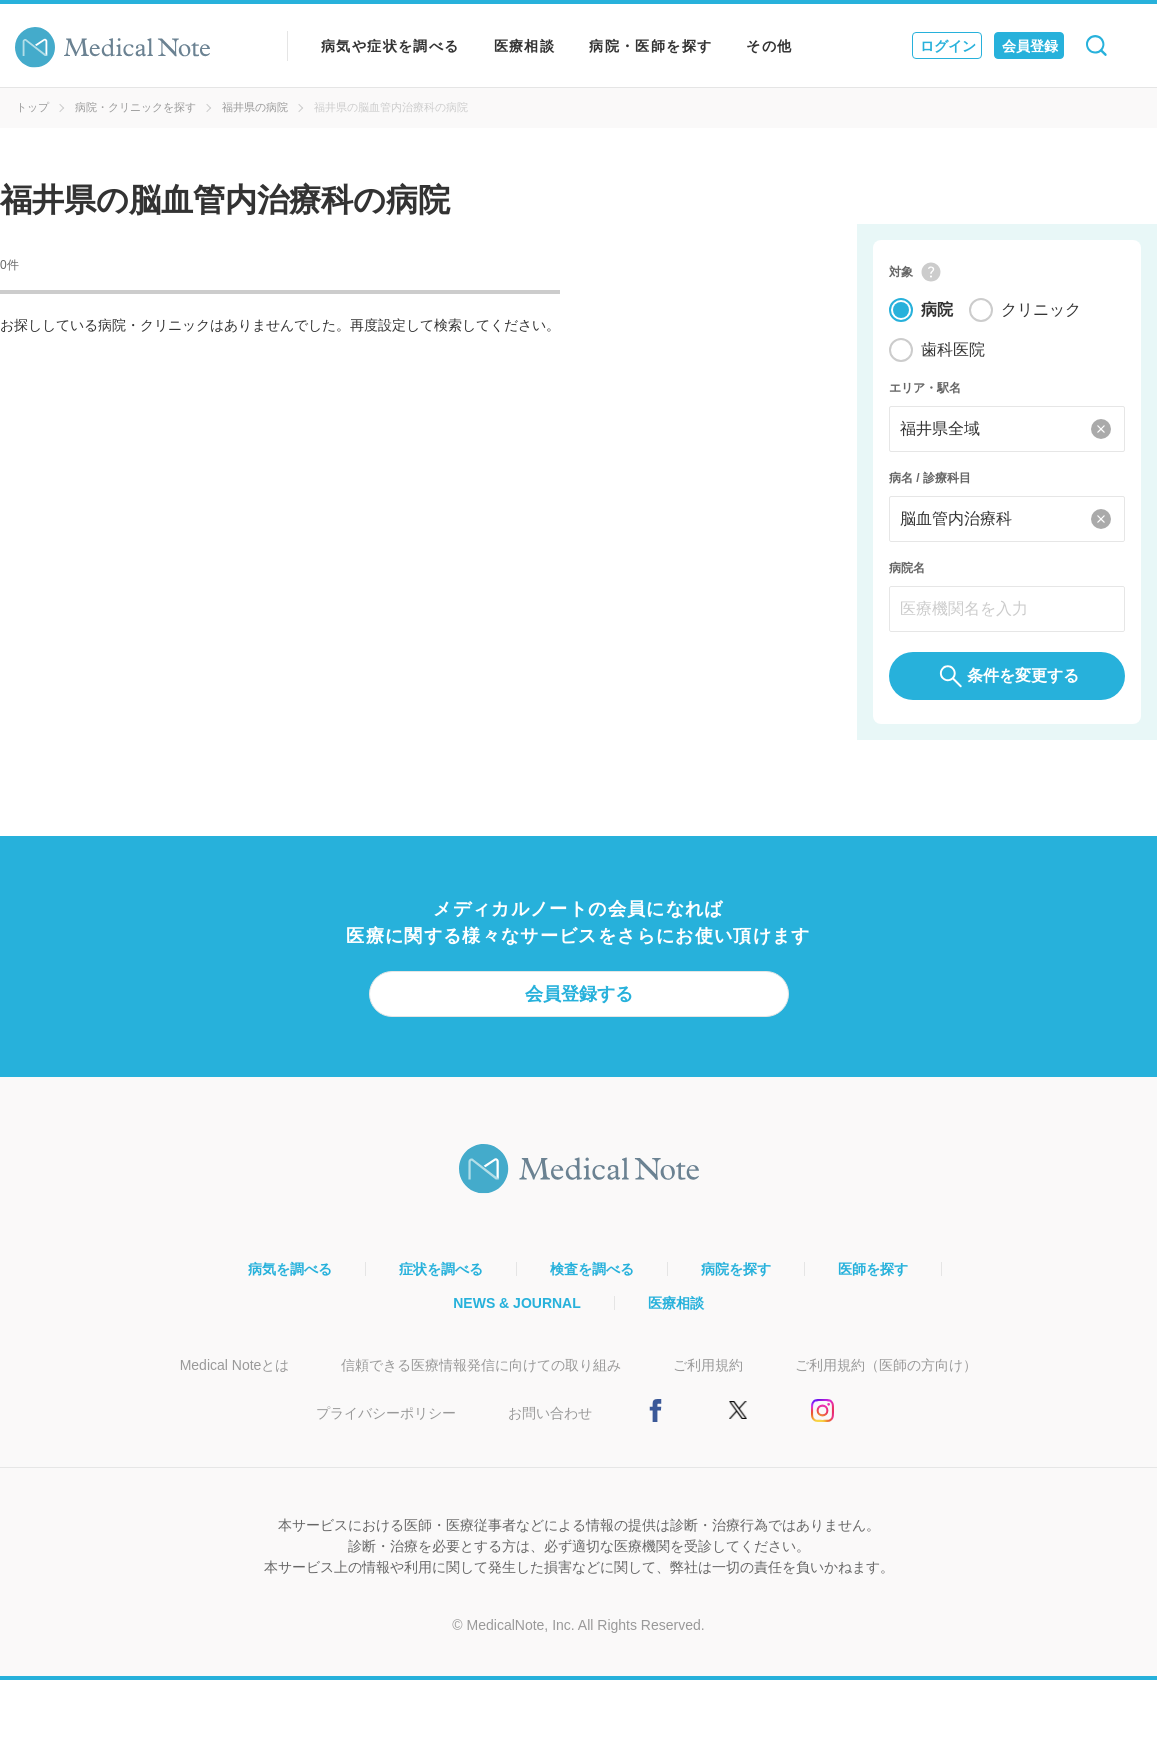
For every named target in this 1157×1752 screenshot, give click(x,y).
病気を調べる (290, 1269)
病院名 (907, 568)
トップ (32, 107)
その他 (769, 46)
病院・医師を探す (650, 46)
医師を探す (873, 1269)
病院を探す (736, 1269)
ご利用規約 (708, 1365)
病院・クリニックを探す (135, 107)
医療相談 (525, 46)
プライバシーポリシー (386, 1413)
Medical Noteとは (235, 1365)
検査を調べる (592, 1269)
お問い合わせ (550, 1413)
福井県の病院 (255, 107)
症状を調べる (441, 1269)
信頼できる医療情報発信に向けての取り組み (481, 1365)
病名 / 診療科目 (930, 478)
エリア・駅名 (925, 388)
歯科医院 (953, 349)
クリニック (1041, 309)
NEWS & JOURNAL (517, 1303)
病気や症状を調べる (390, 46)
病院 (937, 309)
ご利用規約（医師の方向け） (886, 1365)
